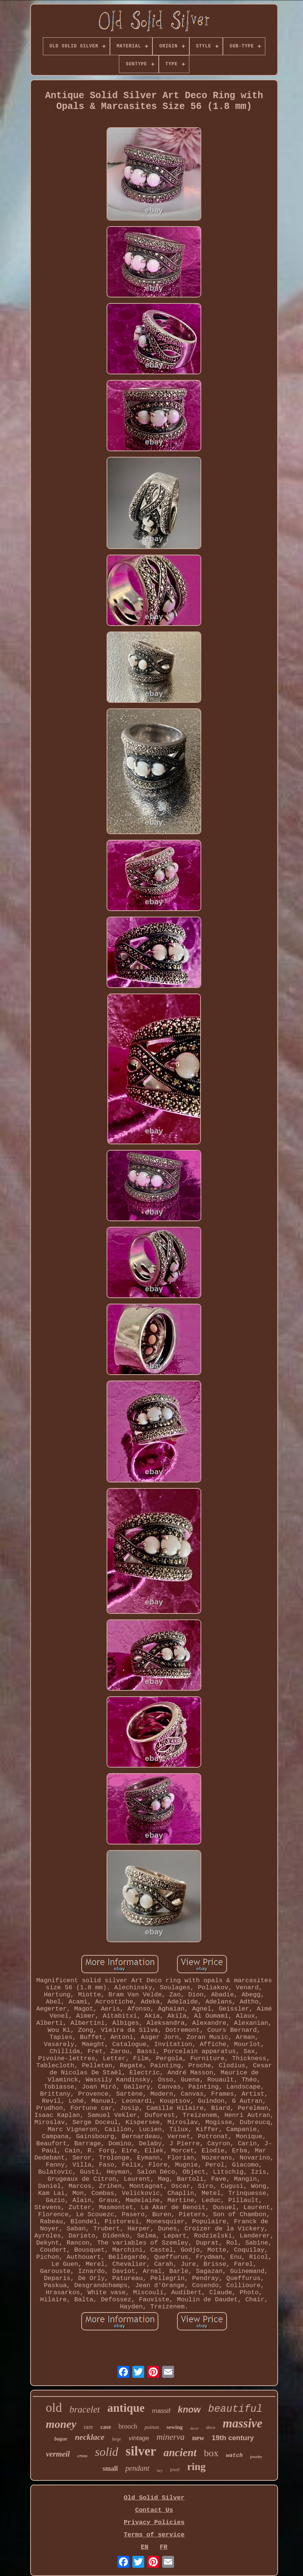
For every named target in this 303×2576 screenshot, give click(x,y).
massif (161, 2410)
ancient (180, 2452)
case (106, 2427)
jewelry (256, 2456)
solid (106, 2451)
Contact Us (154, 2510)
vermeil (58, 2453)
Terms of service (154, 2534)
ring (196, 2466)
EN (144, 2547)
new (198, 2438)
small (110, 2468)
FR (163, 2547)
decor (194, 2428)
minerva (170, 2437)
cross (82, 2455)
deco (210, 2427)
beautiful (235, 2409)
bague (60, 2439)
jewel (175, 2469)
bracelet (84, 2409)
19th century (233, 2438)
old (54, 2407)
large (116, 2439)
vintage (139, 2438)
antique (126, 2407)
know (189, 2409)
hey (159, 2470)
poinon (152, 2427)
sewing (175, 2427)
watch (234, 2455)
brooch (128, 2426)
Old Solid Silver (154, 2497)
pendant (137, 2468)
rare (88, 2427)
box (211, 2453)
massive (242, 2423)
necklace (89, 2437)
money (61, 2424)
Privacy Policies (154, 2522)
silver (141, 2451)
